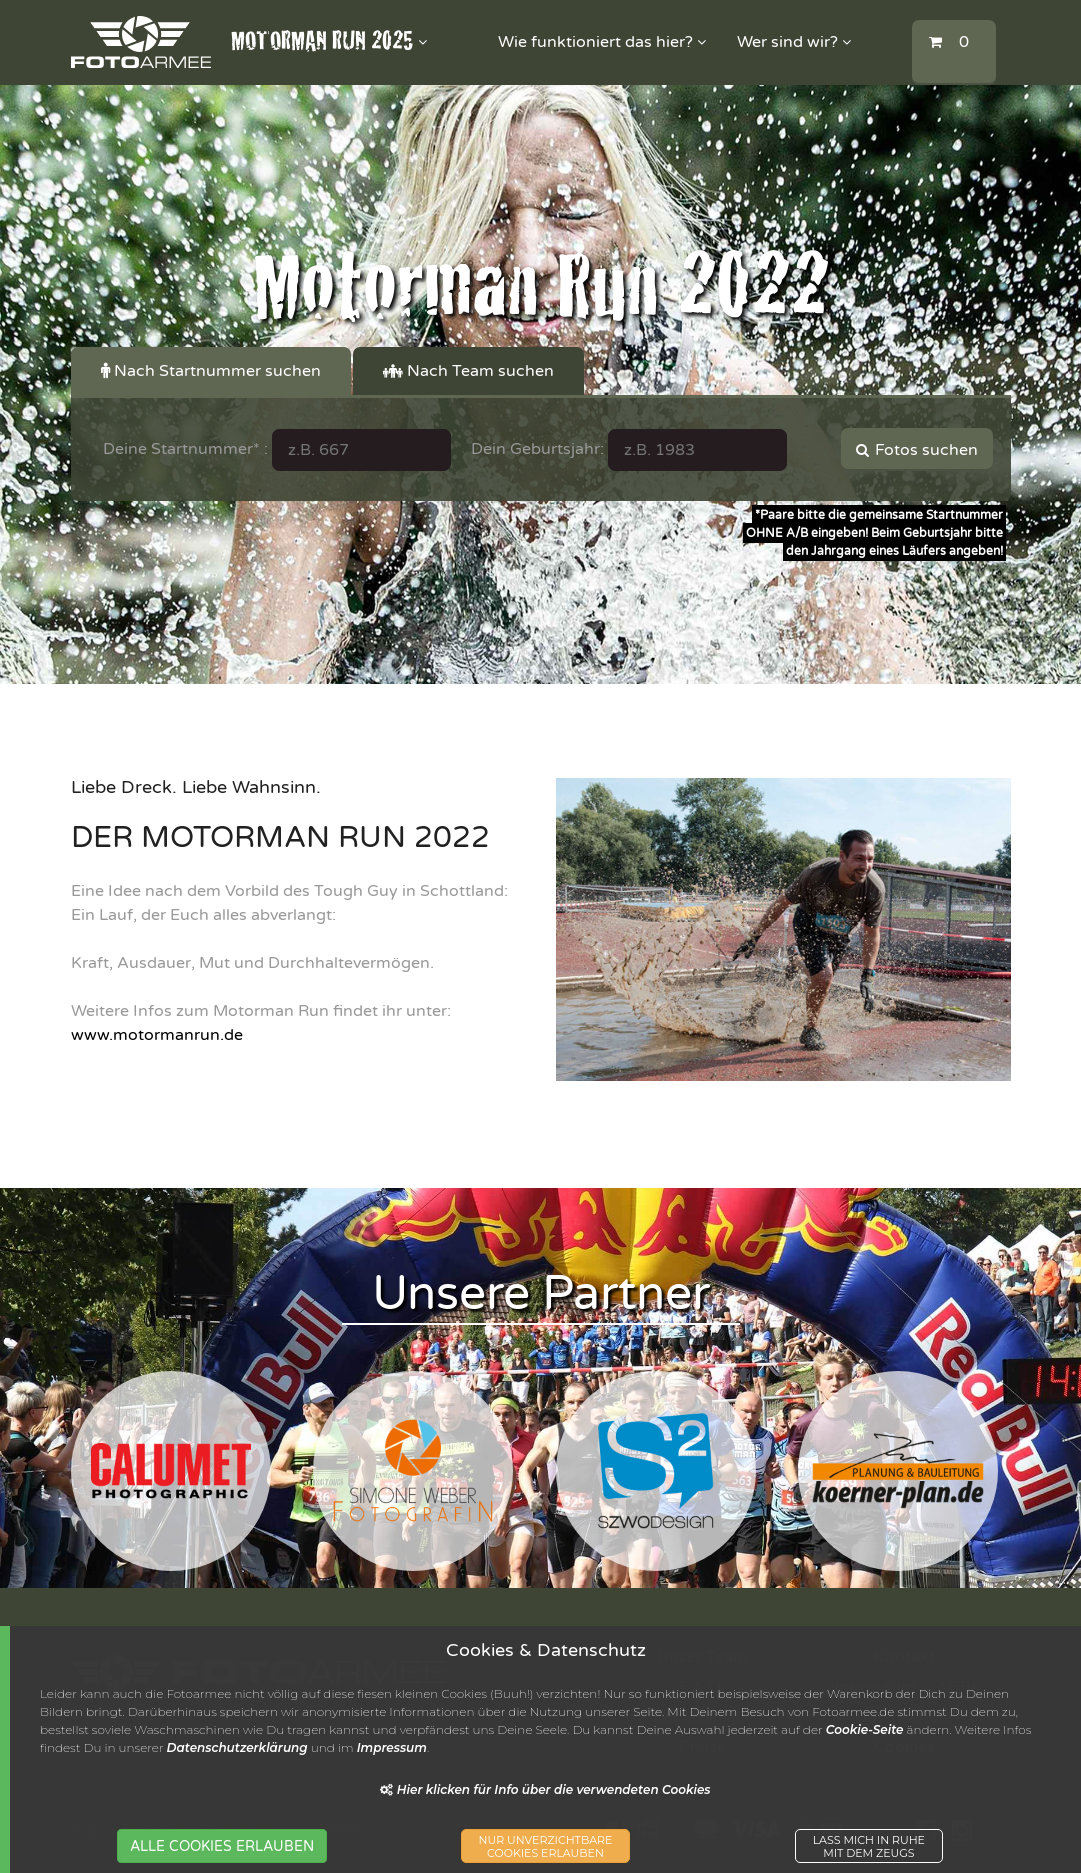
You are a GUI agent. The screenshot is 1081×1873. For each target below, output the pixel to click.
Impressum (392, 1747)
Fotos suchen (917, 450)
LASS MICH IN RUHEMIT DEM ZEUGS (869, 1847)
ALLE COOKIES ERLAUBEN (222, 1846)
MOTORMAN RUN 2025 (329, 42)
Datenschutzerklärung (237, 1747)
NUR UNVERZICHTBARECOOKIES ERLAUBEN (546, 1847)
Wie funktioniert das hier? (602, 42)
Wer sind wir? (794, 42)
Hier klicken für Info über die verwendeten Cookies (545, 1789)
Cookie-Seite (865, 1729)
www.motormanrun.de (157, 1035)
